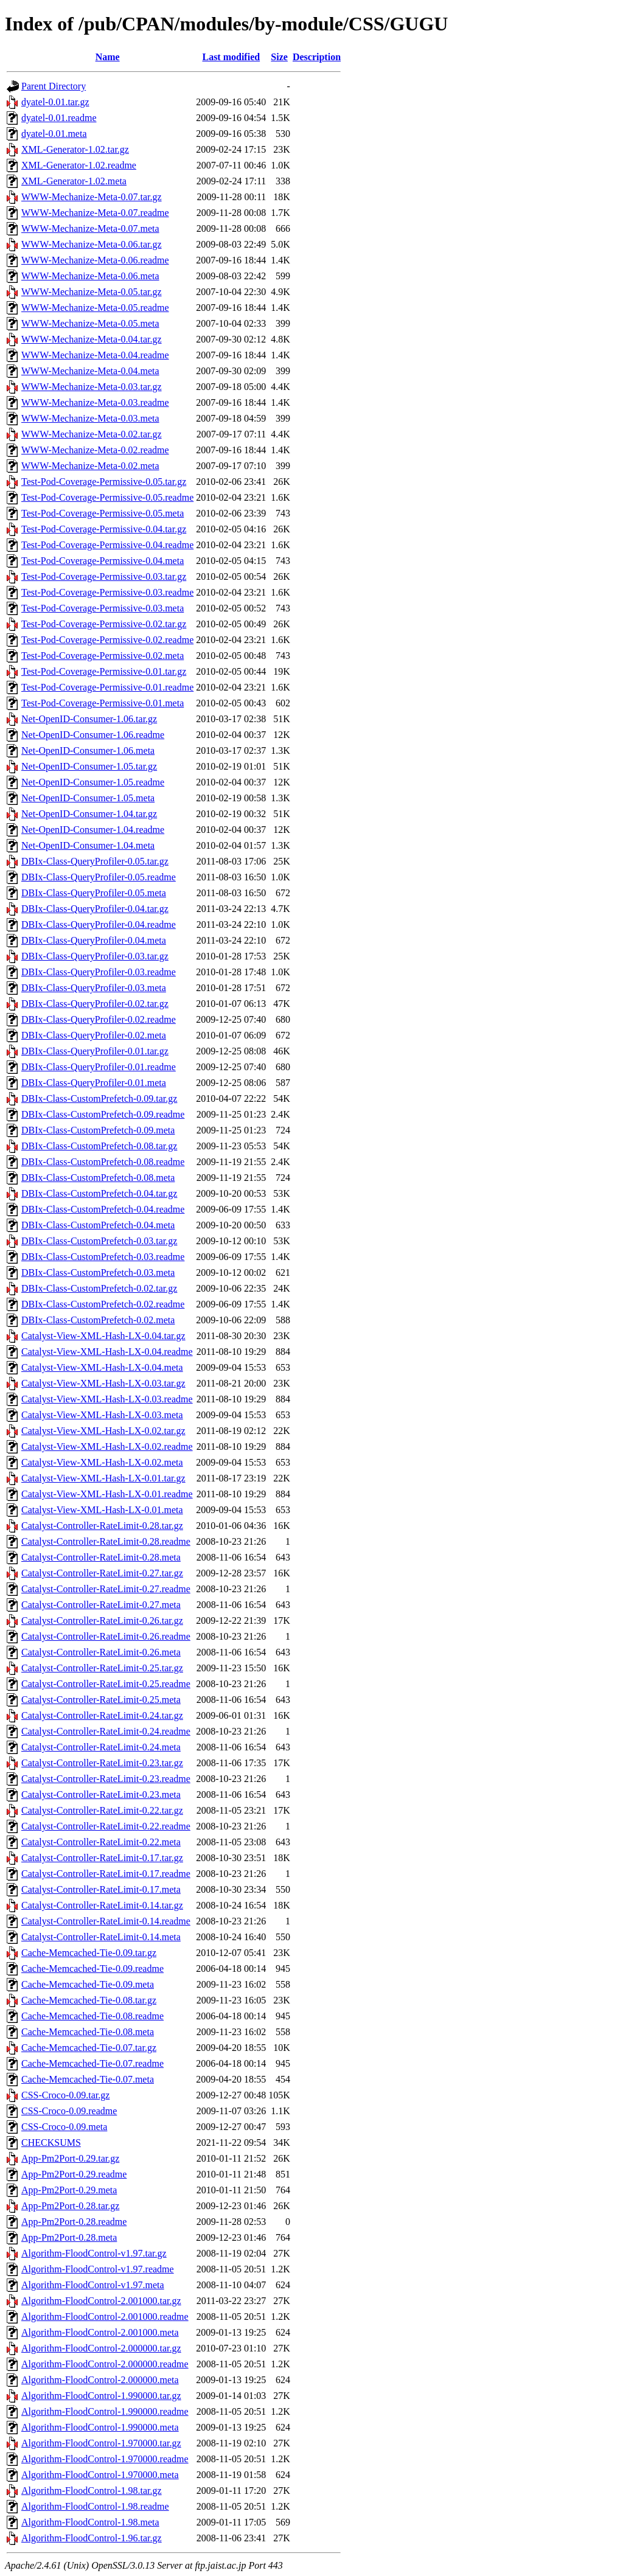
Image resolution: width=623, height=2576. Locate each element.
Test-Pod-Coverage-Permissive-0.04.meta (102, 560)
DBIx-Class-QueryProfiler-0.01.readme (98, 1067)
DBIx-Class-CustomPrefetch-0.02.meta (98, 1320)
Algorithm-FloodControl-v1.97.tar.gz (94, 2253)
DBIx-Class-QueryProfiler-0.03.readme (98, 972)
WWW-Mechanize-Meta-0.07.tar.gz (91, 197)
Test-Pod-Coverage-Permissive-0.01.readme (107, 687)
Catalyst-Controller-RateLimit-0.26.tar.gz (102, 1620)
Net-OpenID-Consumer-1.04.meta (88, 845)
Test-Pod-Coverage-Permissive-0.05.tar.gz (103, 481)
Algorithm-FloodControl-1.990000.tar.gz (101, 2395)
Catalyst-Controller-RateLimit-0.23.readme (105, 1779)
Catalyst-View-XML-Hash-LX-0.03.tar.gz (103, 1383)
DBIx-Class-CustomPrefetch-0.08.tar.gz (99, 1146)
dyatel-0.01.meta (54, 133)
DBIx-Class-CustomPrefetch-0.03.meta (98, 1272)
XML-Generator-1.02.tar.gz (75, 149)
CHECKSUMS (51, 2142)
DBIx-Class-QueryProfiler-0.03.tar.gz (95, 956)
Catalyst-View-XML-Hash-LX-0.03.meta (102, 1415)
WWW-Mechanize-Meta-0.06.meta (90, 276)
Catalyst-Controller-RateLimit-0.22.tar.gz (102, 1810)
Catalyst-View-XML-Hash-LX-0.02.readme (107, 1446)
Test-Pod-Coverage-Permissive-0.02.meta (102, 655)
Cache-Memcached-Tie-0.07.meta (87, 2079)
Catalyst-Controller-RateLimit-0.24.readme (105, 1731)
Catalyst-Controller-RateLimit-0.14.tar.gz (102, 1905)
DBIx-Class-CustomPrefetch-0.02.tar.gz (99, 1288)
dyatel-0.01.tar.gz (55, 102)
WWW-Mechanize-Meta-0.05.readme (95, 307)
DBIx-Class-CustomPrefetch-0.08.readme (102, 1162)
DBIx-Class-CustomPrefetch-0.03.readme (102, 1256)
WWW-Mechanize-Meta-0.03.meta (90, 418)
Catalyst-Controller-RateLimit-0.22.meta (101, 1842)
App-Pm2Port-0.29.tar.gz (70, 2158)
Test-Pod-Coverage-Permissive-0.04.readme (107, 545)
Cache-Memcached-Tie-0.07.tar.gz (88, 2047)
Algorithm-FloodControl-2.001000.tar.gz (101, 2301)
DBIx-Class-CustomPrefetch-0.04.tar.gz (99, 1193)
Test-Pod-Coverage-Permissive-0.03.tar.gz (103, 576)
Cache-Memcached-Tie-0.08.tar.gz (88, 2000)
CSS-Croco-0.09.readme (69, 2111)
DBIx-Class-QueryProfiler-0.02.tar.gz (95, 1003)
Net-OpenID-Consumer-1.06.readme (92, 734)
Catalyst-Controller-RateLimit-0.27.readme (105, 1589)
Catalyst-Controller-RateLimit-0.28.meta (101, 1557)
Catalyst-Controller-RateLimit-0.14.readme (105, 1921)
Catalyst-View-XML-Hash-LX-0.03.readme (107, 1399)
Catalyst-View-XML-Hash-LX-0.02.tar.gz (103, 1431)
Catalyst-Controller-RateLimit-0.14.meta (101, 1937)
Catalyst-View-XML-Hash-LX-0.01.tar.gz (103, 1478)
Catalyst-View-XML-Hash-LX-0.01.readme (107, 1494)
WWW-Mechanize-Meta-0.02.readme (95, 450)
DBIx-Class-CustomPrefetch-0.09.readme (102, 1114)
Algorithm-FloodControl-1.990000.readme (105, 2411)
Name (108, 57)
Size (279, 57)
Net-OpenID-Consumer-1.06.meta (88, 750)
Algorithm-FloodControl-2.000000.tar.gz (101, 2348)
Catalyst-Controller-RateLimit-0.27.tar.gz (102, 1573)
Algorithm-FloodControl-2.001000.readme (105, 2316)
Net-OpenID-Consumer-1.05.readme (92, 782)
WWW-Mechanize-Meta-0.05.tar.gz (91, 292)
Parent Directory (53, 86)
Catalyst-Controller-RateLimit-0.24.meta (101, 1747)
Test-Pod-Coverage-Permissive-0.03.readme (107, 592)
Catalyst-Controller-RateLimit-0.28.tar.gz (102, 1525)
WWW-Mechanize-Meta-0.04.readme (95, 355)
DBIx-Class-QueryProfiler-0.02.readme (98, 1019)
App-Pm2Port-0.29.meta (69, 2190)
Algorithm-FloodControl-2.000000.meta (100, 2380)
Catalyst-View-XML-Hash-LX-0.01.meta (102, 1510)
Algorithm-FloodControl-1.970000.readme (105, 2459)
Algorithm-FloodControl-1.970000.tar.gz (101, 2443)
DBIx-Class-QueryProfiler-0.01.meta (93, 1082)
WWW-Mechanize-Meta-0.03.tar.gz (91, 386)
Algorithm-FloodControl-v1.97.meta (92, 2285)
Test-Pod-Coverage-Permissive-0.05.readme (107, 497)
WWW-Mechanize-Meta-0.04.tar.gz (91, 339)
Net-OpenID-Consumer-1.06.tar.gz (89, 719)
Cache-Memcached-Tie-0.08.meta (87, 2032)
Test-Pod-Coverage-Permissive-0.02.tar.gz (103, 624)
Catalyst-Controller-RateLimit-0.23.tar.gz (102, 1763)
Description (317, 57)
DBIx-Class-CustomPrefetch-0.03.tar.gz (99, 1241)
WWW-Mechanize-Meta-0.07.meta (90, 228)
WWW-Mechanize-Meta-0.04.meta (90, 371)
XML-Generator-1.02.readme (78, 165)
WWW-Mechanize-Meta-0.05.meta (90, 323)
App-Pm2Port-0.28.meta (69, 2237)
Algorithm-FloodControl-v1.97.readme (97, 2269)
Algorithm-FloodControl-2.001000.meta (100, 2332)
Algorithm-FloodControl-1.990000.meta (100, 2427)
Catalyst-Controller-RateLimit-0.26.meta (101, 1652)
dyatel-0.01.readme (59, 118)
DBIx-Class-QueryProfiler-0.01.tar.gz (95, 1051)
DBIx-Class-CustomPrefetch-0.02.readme (102, 1304)
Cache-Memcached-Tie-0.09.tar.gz (88, 1953)
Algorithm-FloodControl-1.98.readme (95, 2506)
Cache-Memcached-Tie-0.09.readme (92, 1968)
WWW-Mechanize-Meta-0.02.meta (90, 466)
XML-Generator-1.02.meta (74, 181)
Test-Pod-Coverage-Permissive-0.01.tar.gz (103, 671)
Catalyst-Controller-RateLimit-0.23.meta (101, 1794)
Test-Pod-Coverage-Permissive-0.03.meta (102, 608)
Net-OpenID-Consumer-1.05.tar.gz (89, 766)
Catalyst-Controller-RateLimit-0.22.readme (105, 1826)
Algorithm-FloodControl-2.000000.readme (105, 2364)
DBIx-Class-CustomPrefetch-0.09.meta (98, 1130)
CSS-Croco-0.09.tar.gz (65, 2095)
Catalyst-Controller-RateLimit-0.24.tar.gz (102, 1715)
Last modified (231, 57)
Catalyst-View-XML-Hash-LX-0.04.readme (107, 1351)
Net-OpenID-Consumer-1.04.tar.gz (89, 814)
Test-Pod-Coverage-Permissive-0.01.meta (102, 703)
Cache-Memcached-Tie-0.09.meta (87, 1984)
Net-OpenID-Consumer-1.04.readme (92, 829)
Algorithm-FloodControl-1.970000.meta (100, 2475)
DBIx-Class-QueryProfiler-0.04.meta (93, 940)
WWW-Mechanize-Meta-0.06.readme (95, 260)
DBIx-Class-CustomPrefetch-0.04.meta (98, 1225)
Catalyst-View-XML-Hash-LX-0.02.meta (102, 1462)
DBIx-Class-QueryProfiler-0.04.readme (98, 924)
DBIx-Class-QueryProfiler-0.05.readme (98, 877)
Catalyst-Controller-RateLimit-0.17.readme (105, 1873)
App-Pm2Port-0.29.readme (74, 2174)
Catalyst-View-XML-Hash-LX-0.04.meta (102, 1367)
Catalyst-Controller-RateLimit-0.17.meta (101, 1889)
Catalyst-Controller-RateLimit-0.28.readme (105, 1541)
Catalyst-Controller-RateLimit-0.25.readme (105, 1684)
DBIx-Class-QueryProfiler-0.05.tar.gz (95, 861)
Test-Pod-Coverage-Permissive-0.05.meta (102, 513)
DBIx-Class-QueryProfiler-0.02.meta (93, 1035)
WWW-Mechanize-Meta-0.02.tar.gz (91, 434)
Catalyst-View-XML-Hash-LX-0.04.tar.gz (103, 1336)
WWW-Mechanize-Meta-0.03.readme (95, 402)
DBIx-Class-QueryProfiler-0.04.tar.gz (95, 908)
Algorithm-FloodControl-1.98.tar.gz (91, 2490)
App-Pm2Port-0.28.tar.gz (70, 2206)
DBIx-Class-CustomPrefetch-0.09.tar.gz (99, 1098)
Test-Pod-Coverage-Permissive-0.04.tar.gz (103, 529)
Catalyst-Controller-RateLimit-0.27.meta (101, 1605)
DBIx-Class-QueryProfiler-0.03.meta (93, 988)
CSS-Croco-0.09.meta (64, 2127)
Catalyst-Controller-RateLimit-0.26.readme (105, 1636)
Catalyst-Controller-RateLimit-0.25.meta (101, 1699)
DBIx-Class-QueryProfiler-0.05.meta (93, 893)
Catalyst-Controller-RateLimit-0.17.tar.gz (102, 1858)
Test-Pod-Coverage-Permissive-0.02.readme (107, 640)
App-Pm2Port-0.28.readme (74, 2221)
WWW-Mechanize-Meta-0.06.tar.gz (91, 244)
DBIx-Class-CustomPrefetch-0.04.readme (102, 1209)
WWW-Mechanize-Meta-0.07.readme (95, 212)
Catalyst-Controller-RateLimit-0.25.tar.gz (102, 1668)
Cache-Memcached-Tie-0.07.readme (92, 2063)
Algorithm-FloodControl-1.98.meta (90, 2522)
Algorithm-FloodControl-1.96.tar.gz (91, 2538)
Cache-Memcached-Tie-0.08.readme (92, 2016)
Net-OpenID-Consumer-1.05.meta (88, 798)
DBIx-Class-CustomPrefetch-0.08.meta (98, 1177)
